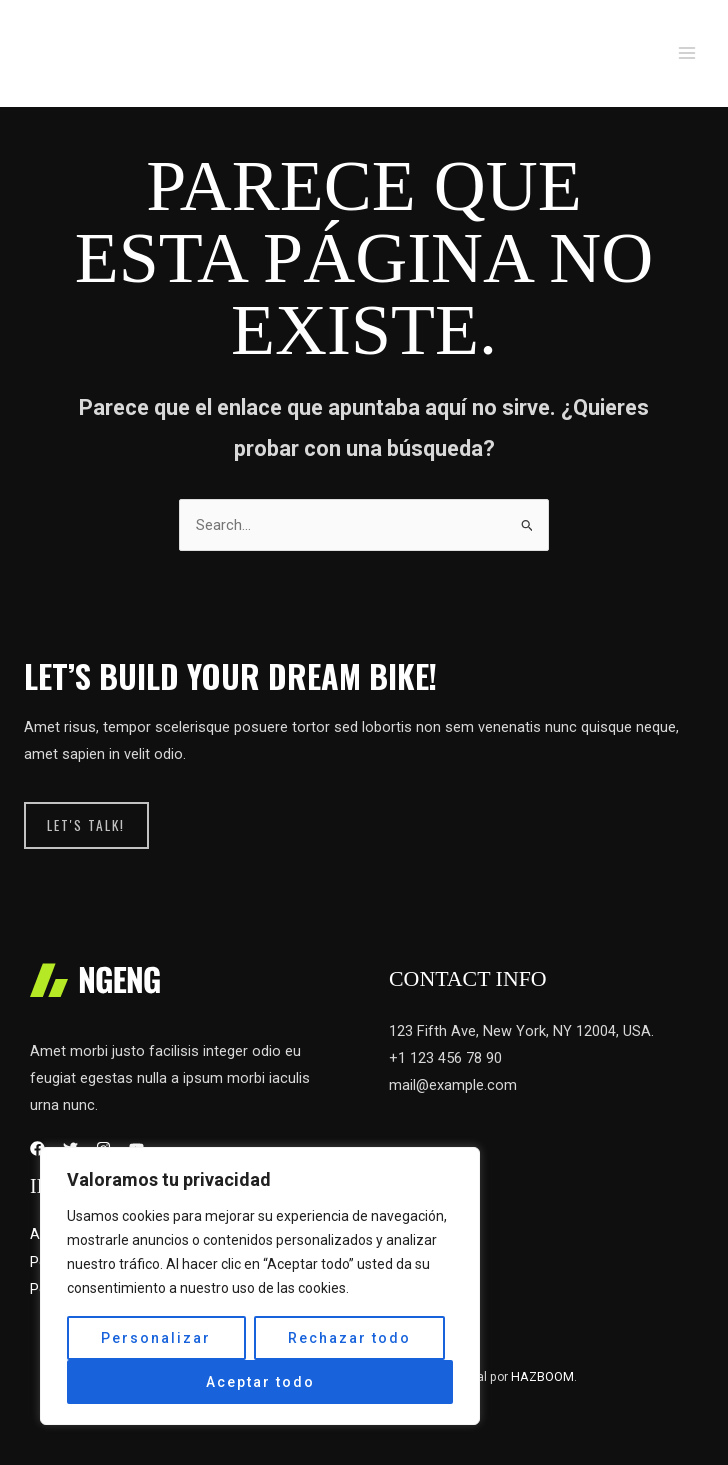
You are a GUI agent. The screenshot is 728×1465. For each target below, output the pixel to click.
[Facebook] (37, 1149)
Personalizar (156, 1338)
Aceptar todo (260, 1382)
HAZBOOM (542, 1376)
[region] (260, 1286)
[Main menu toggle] (687, 53)
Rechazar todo (349, 1338)
